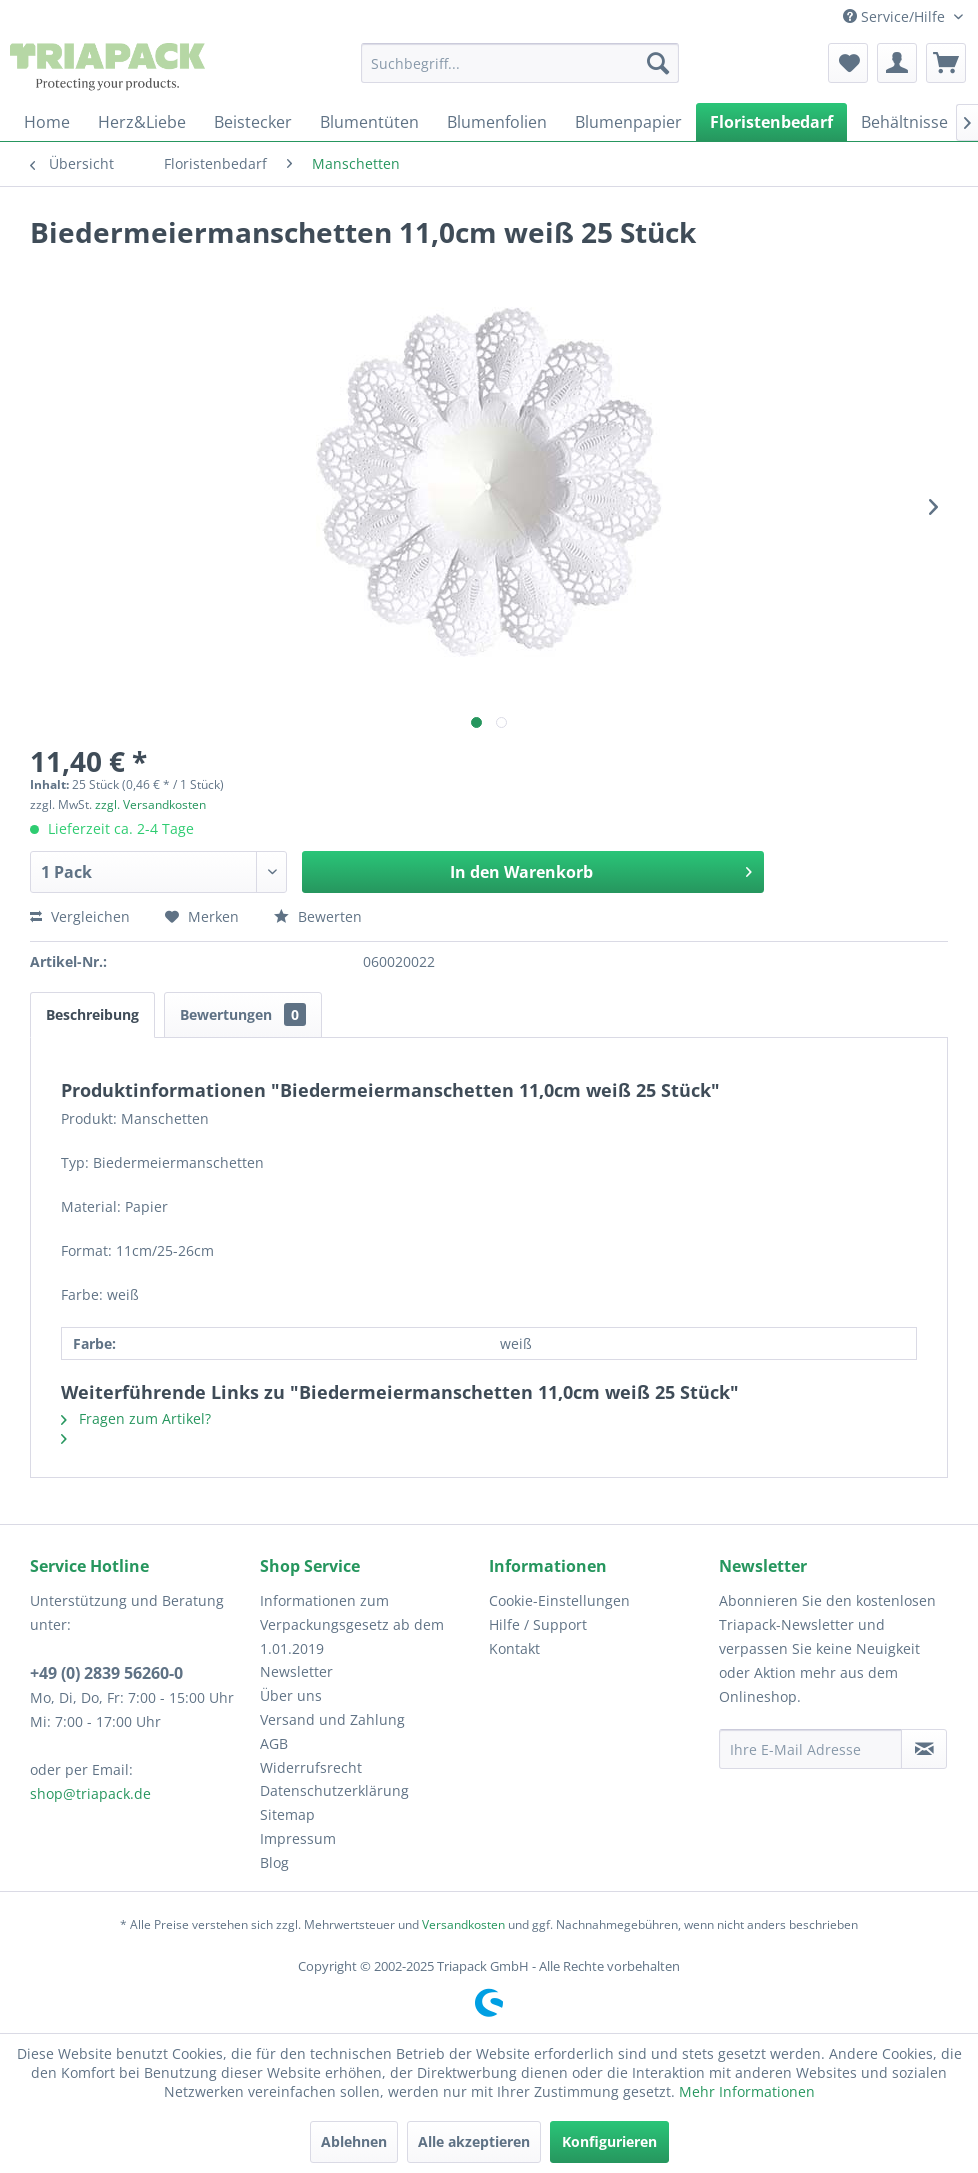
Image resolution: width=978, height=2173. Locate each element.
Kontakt (514, 1648)
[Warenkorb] (946, 63)
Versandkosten (463, 1924)
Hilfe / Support (538, 1624)
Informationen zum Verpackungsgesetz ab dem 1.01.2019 (352, 1624)
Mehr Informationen (747, 2091)
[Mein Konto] (897, 63)
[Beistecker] (253, 122)
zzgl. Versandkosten (150, 804)
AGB (274, 1743)
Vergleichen (80, 916)
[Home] (47, 122)
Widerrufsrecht (311, 1767)
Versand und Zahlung (332, 1719)
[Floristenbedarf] (771, 122)
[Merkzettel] (848, 63)
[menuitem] (520, 63)
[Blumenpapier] (628, 122)
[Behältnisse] (904, 122)
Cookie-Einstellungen (559, 1600)
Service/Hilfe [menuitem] (896, 16)
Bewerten (318, 916)
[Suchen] (658, 63)
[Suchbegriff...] (520, 63)
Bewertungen (243, 1014)
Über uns (291, 1695)
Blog (274, 1862)
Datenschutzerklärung (334, 1790)
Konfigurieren (609, 2141)
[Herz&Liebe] (142, 122)
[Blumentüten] (369, 122)
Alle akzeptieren (474, 2141)
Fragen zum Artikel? (136, 1418)
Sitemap (287, 1814)
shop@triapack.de (90, 1793)
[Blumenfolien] (497, 122)
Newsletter (296, 1671)
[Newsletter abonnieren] (924, 1749)
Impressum (298, 1838)
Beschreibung (92, 1014)
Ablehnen (354, 2141)
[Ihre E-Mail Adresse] (811, 1749)
